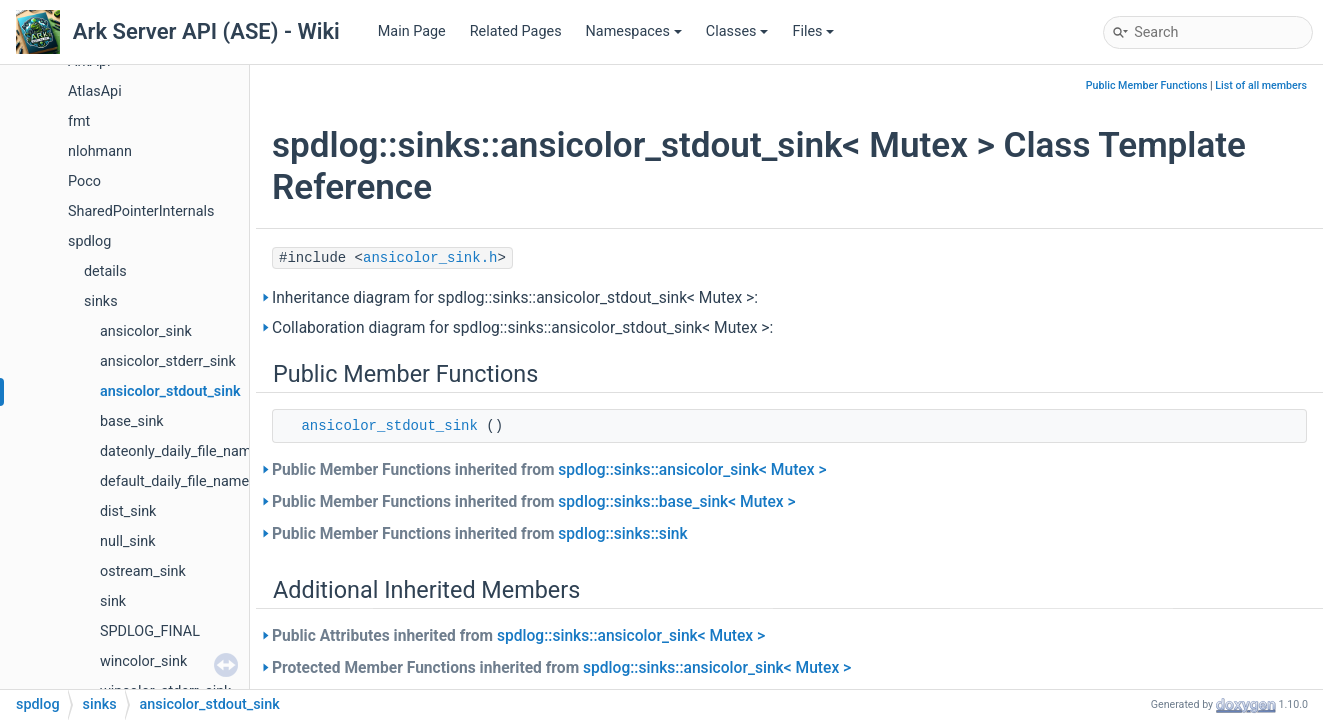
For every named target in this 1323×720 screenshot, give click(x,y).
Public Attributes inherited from (518, 636)
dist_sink (128, 511)
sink (113, 601)
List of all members (1261, 85)
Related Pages (516, 31)
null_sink (128, 541)
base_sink (132, 421)
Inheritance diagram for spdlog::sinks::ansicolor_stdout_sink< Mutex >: (515, 298)
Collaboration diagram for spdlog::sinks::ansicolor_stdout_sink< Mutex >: (522, 328)
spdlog (89, 241)
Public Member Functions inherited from (549, 470)
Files (813, 31)
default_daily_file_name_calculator (209, 481)
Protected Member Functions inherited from (561, 668)
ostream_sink (143, 571)
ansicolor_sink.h (430, 258)
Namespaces (634, 31)
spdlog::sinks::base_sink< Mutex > (676, 502)
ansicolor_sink (146, 331)
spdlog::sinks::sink (622, 534)
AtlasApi (95, 91)
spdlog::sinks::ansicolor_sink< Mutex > (692, 470)
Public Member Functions (1147, 85)
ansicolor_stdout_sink (170, 391)
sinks (101, 301)
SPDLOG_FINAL (150, 631)
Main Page (412, 31)
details (105, 271)
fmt (79, 121)
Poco (84, 181)
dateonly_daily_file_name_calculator (214, 451)
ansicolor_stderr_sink (168, 361)
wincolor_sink (143, 661)
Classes (737, 31)
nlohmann (100, 151)
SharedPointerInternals (141, 211)
